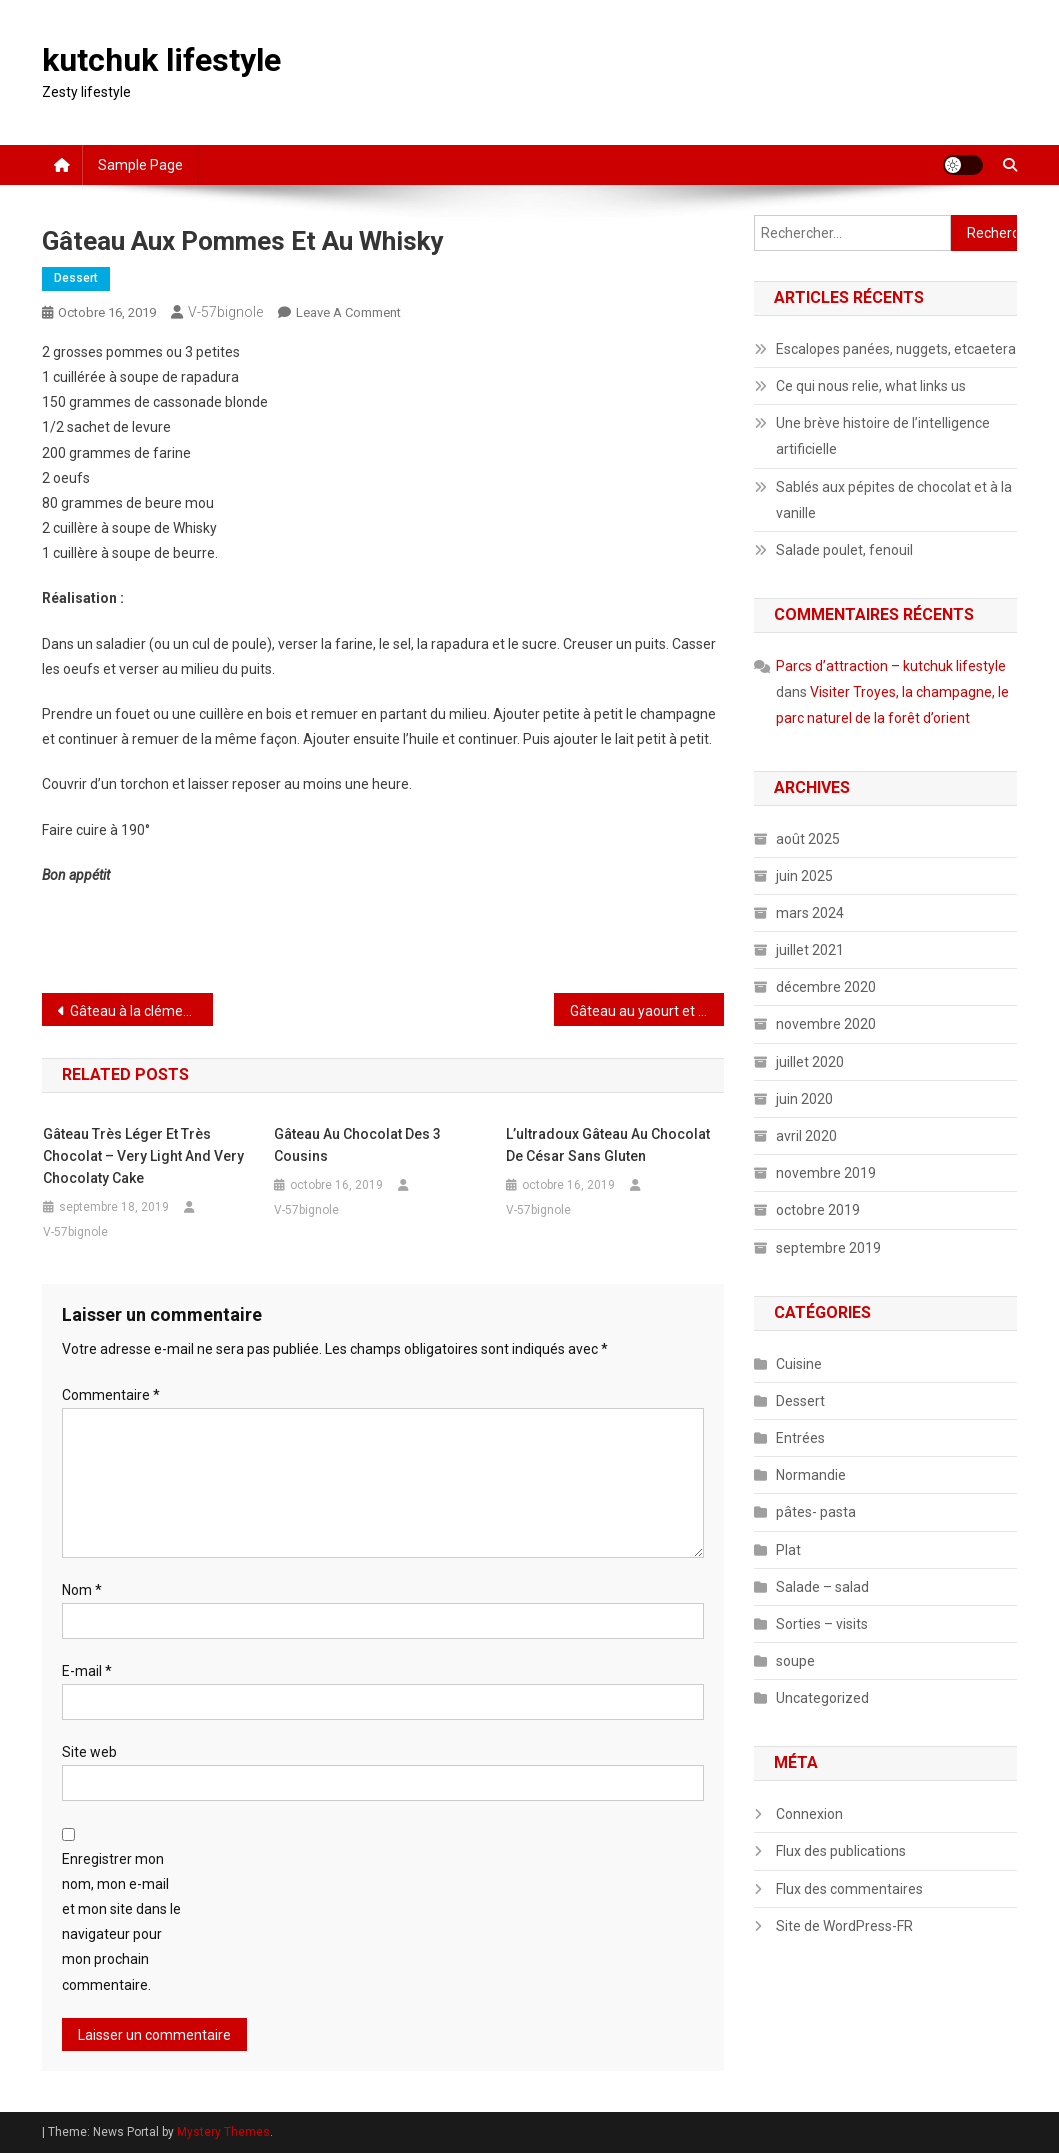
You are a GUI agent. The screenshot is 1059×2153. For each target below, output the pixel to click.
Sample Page (140, 165)
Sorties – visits (822, 1624)
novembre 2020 (826, 1024)
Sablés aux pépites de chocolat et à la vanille (894, 500)
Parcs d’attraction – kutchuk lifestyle (891, 666)
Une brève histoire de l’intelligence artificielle (883, 436)
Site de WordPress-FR (844, 1926)
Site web (89, 1752)
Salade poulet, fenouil (844, 550)
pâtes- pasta (816, 1512)
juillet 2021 (810, 950)
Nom (82, 1590)
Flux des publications (841, 1851)
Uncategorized (822, 1698)
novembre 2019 (826, 1173)
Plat (788, 1550)
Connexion (809, 1814)
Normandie (811, 1475)
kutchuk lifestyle (161, 60)
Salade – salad (822, 1587)
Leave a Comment (348, 312)
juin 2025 (804, 876)
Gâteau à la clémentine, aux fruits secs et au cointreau (141, 1011)
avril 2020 (806, 1136)
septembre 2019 (828, 1248)
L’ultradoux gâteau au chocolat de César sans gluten (608, 1145)
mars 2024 (810, 913)
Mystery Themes (223, 2132)
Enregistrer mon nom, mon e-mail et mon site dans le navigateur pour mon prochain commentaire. (121, 1922)
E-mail (87, 1671)
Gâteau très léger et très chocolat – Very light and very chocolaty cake (143, 1156)
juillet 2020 (810, 1062)
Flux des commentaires (849, 1889)
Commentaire (111, 1395)
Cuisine (799, 1364)
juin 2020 (804, 1099)
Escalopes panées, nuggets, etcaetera (896, 349)
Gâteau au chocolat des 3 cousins (357, 1145)
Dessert (76, 278)
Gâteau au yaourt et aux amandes (647, 1011)
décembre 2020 (826, 987)
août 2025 (808, 839)
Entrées (800, 1438)
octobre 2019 (818, 1210)
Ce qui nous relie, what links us (871, 386)
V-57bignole (225, 312)
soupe (795, 1661)
